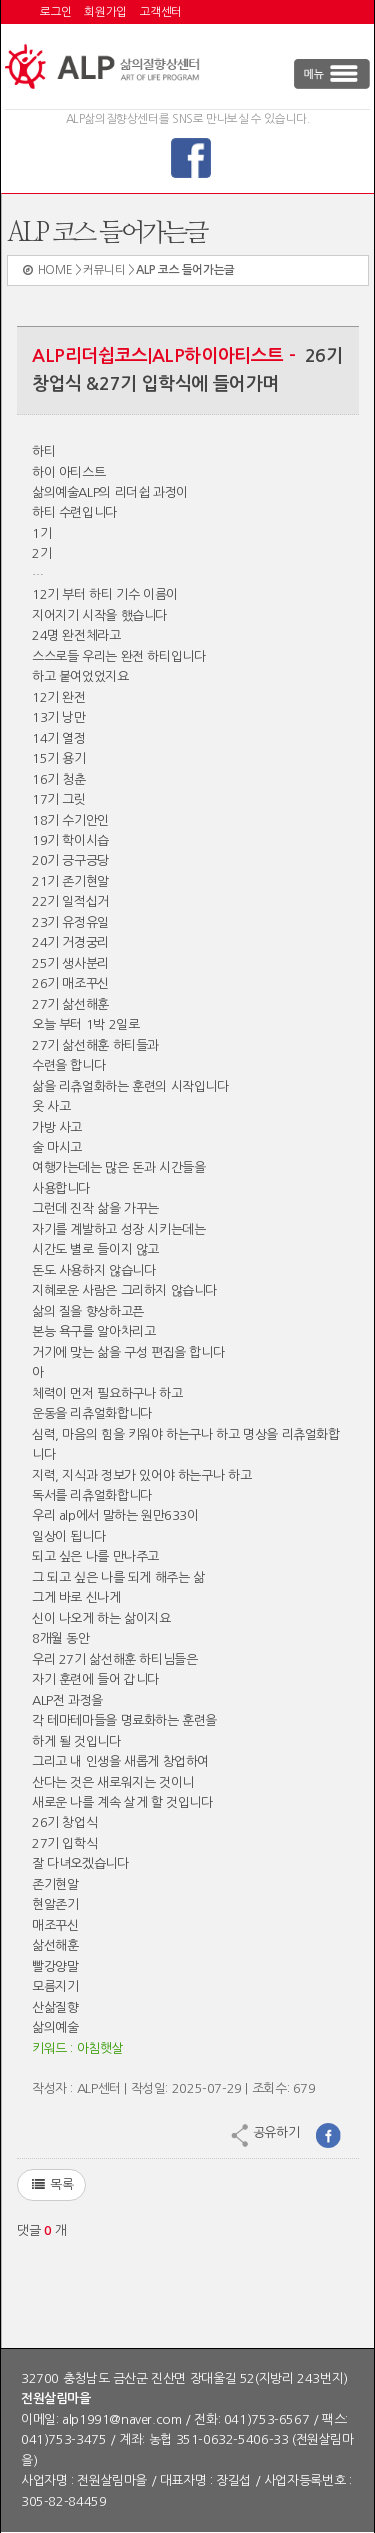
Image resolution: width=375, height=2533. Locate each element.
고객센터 (161, 12)
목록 (51, 2185)
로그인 (56, 12)
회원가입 (105, 12)
